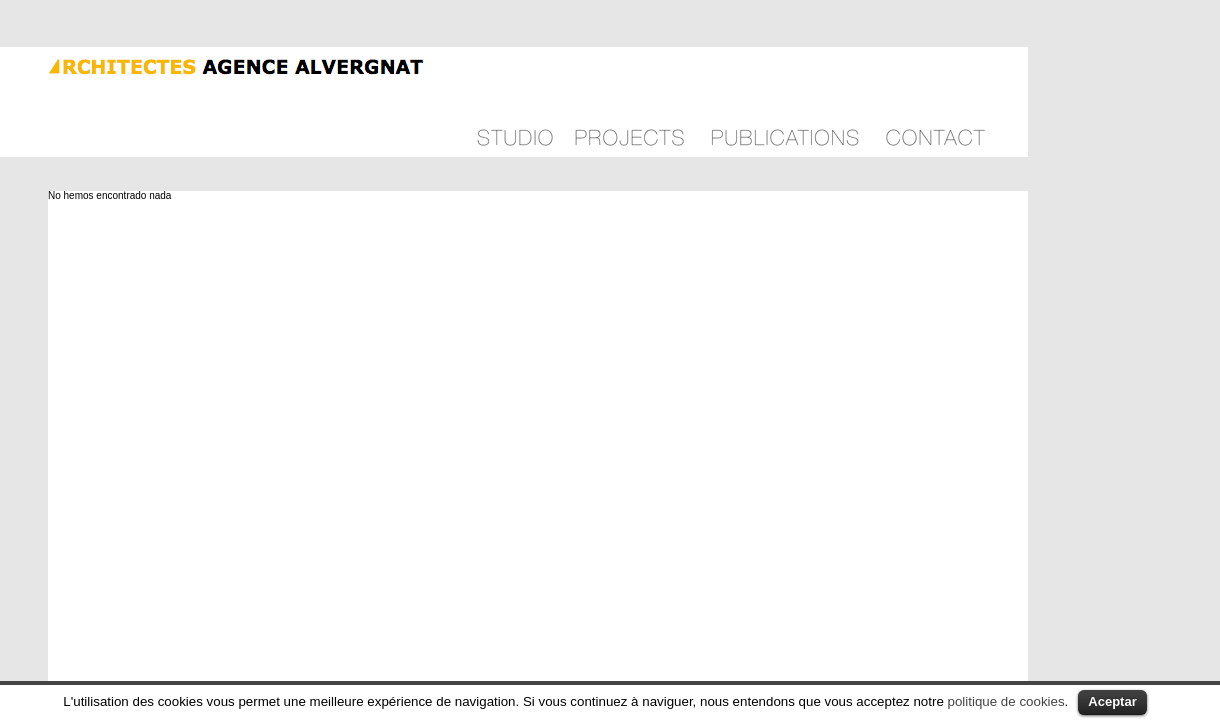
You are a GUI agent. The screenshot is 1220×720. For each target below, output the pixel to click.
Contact (935, 102)
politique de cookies (1006, 701)
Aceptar (1112, 701)
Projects (629, 102)
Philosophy (515, 102)
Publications (785, 102)
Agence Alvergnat (213, 64)
